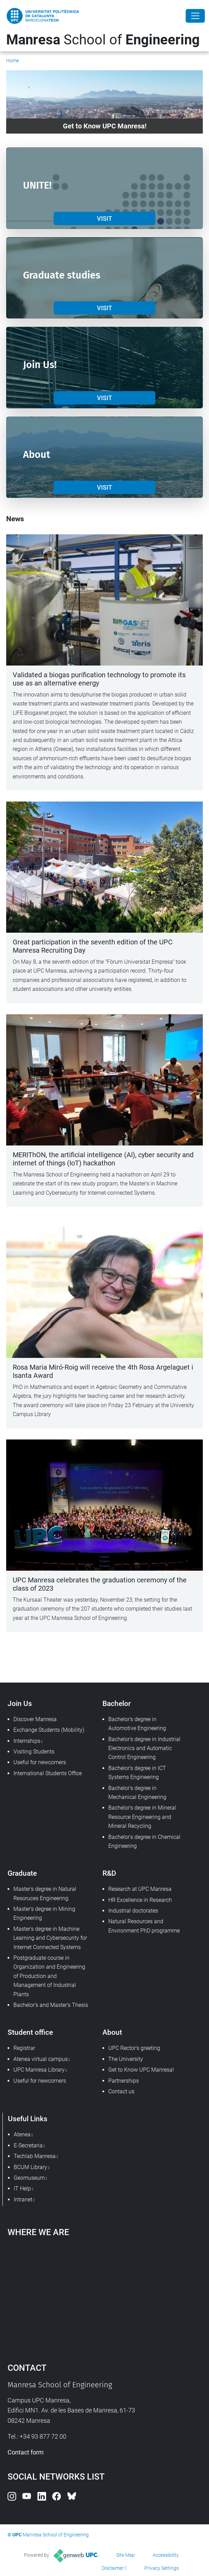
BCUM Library (30, 2167)
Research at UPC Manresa (140, 1889)
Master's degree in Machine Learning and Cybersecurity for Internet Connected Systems (50, 1938)
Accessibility (166, 2555)
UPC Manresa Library (39, 2069)
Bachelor (116, 1703)
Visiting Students (33, 1751)
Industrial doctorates (133, 1910)
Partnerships (123, 2080)
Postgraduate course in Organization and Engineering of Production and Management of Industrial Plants (49, 1976)
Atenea (22, 2134)
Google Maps (105, 2296)
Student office (30, 2032)
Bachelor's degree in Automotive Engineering (137, 1723)
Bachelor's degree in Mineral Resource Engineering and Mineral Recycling (142, 1816)
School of (103, 40)
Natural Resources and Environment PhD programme (144, 1926)
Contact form (26, 2452)
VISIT (104, 218)
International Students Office (47, 1773)
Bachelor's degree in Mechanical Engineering (137, 1792)
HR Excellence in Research (140, 1900)
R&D (109, 1873)
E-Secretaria (28, 2145)
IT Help (22, 2188)
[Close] (195, 16)
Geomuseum (29, 2178)
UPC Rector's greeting (134, 2048)
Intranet (23, 2199)
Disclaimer (113, 2568)
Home (12, 60)
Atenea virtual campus (40, 2059)
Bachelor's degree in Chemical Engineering (144, 1841)
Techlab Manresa (35, 2156)
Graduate (22, 1873)
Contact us (121, 2091)
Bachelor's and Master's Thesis (50, 2005)
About (112, 2032)
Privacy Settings (161, 2568)
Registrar (24, 2048)
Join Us (20, 1703)
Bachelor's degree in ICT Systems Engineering (137, 1772)
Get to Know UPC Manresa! (141, 2069)
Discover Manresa (35, 1719)
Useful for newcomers (39, 1762)
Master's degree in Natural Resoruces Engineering (44, 1893)
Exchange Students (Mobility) (48, 1730)
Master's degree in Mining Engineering (44, 1913)
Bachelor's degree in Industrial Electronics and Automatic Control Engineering (144, 1748)
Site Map (125, 2555)
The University (125, 2059)
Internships (26, 1741)
